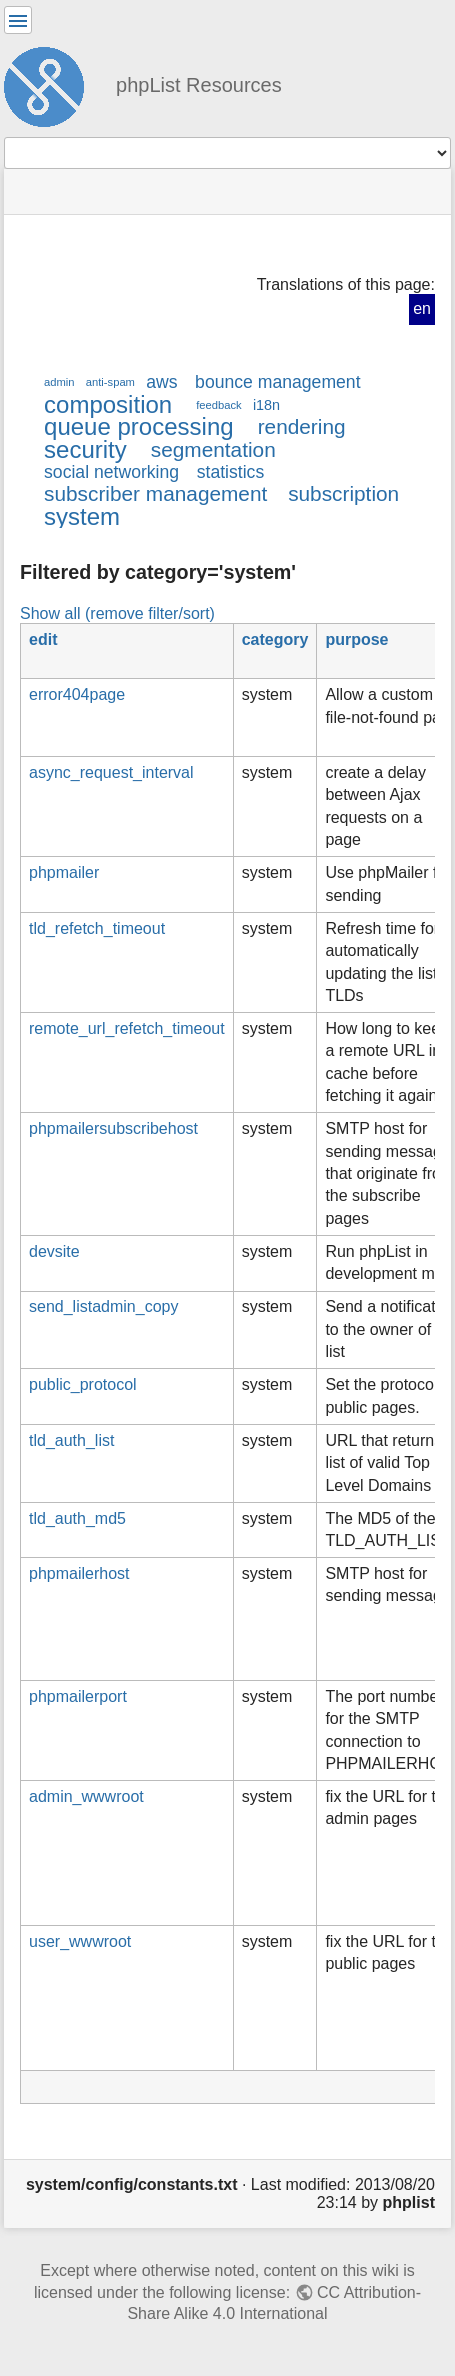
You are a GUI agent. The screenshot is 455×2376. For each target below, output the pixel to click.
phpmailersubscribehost (113, 1128)
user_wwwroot (80, 1941)
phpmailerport (78, 1696)
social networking (111, 472)
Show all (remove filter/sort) (117, 613)
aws (161, 382)
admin (59, 382)
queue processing (139, 426)
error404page (77, 694)
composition (108, 404)
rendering (302, 426)
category (275, 639)
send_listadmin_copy (103, 1306)
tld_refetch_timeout (97, 928)
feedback (218, 405)
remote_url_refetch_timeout (127, 1028)
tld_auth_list (71, 1440)
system (82, 516)
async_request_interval (111, 772)
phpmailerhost (79, 1573)
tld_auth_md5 (77, 1518)
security (85, 449)
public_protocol (83, 1384)
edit (43, 639)
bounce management (277, 382)
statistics (231, 472)
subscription (343, 493)
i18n (266, 405)
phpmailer (64, 872)
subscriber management (155, 493)
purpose (356, 639)
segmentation (213, 449)
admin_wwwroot (86, 1796)
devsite (54, 1251)
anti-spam (110, 382)
